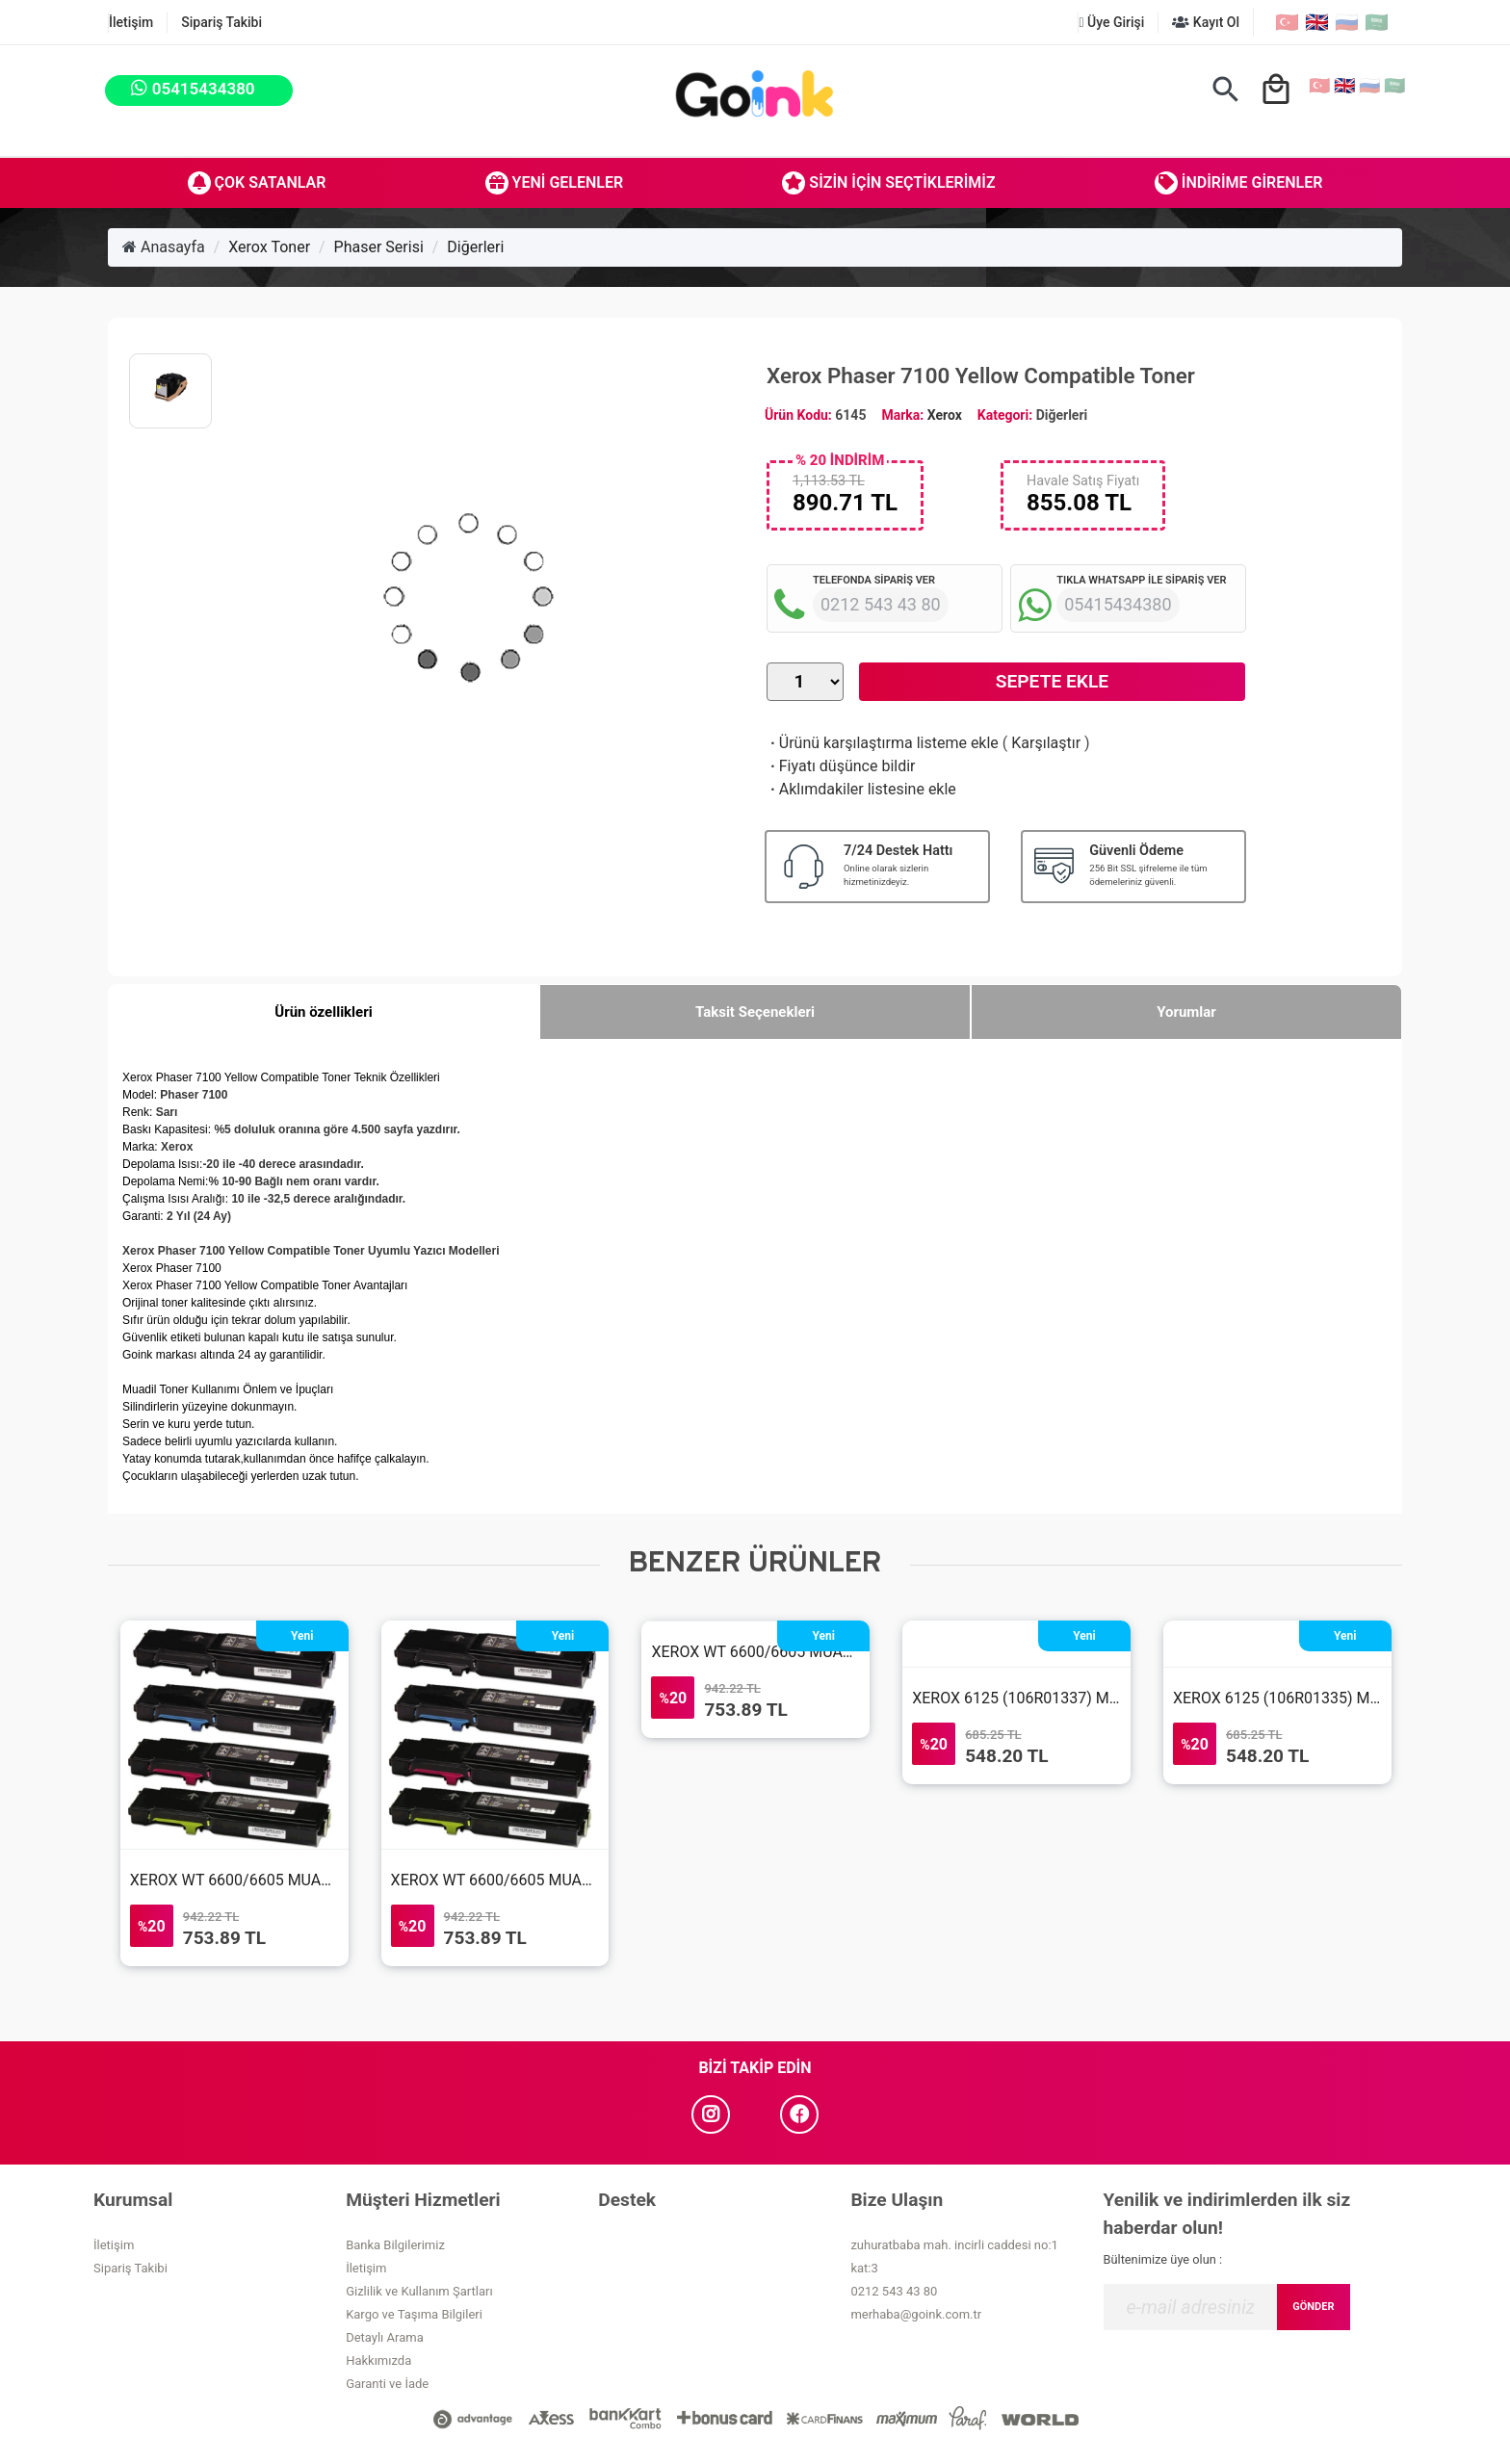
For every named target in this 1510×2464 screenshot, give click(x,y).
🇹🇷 (1287, 22)
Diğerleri (475, 247)
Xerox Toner (269, 247)
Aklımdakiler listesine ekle (861, 789)
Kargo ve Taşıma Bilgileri (414, 2314)
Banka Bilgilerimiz (395, 2245)
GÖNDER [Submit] (1313, 2306)
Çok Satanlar (257, 183)
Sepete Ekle (1052, 681)
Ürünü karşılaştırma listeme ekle (883, 743)
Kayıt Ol (1205, 22)
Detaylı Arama (385, 2337)
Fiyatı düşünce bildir (841, 766)
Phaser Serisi (379, 247)
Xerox (944, 415)
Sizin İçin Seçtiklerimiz (888, 183)
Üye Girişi (1111, 22)
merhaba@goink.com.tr (915, 2314)
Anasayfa (163, 247)
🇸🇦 (1377, 22)
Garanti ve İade (387, 2383)
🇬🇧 (1317, 22)
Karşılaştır (1045, 743)
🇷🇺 (1347, 22)
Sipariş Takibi (221, 22)
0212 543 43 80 (893, 2291)
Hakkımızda (378, 2360)
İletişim (131, 22)
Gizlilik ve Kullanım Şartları (419, 2291)
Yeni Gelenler (554, 183)
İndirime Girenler (1239, 183)
